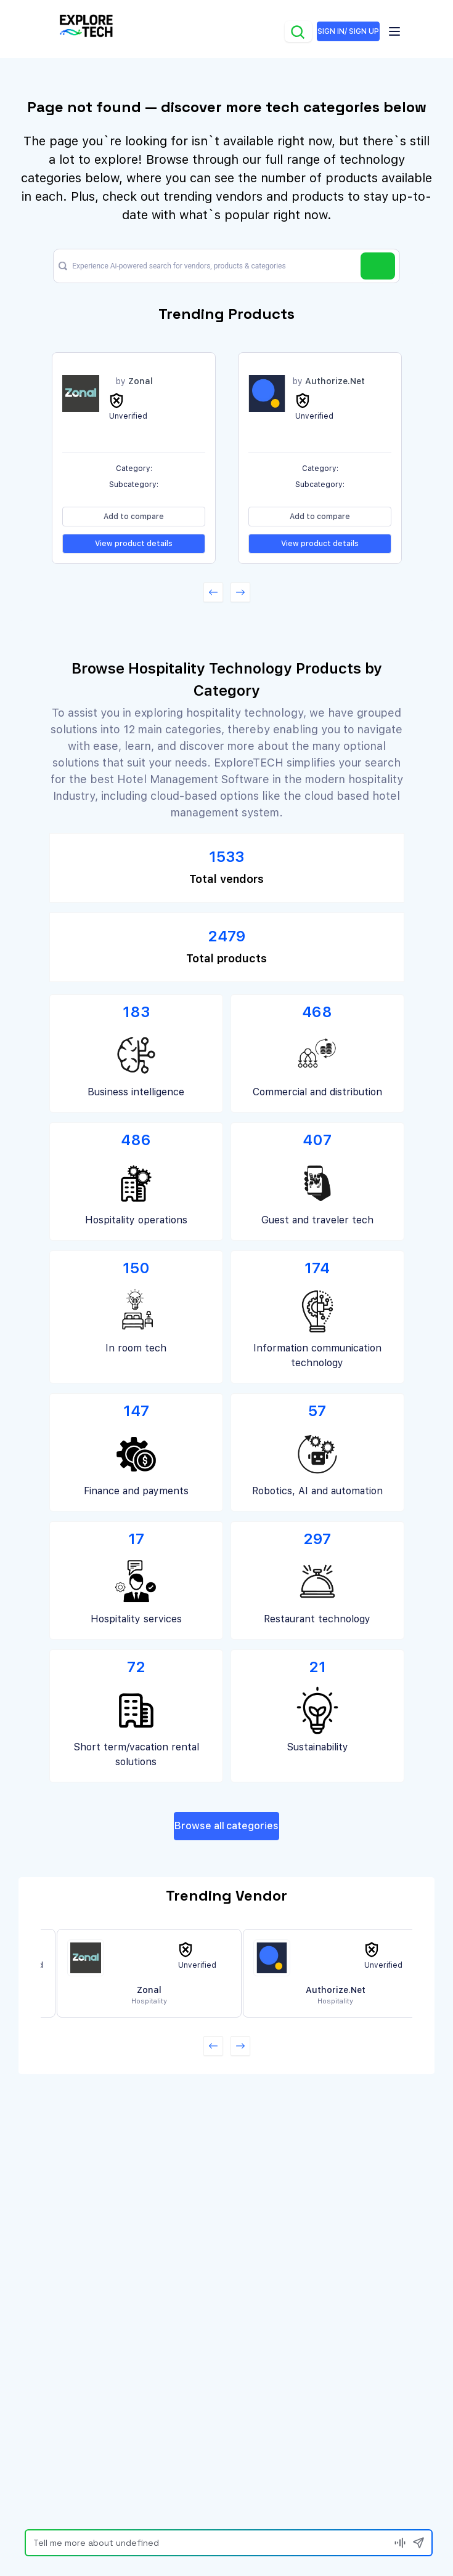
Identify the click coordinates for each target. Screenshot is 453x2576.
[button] (213, 592)
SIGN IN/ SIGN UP (348, 31)
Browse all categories (226, 1826)
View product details (134, 543)
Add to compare (134, 516)
